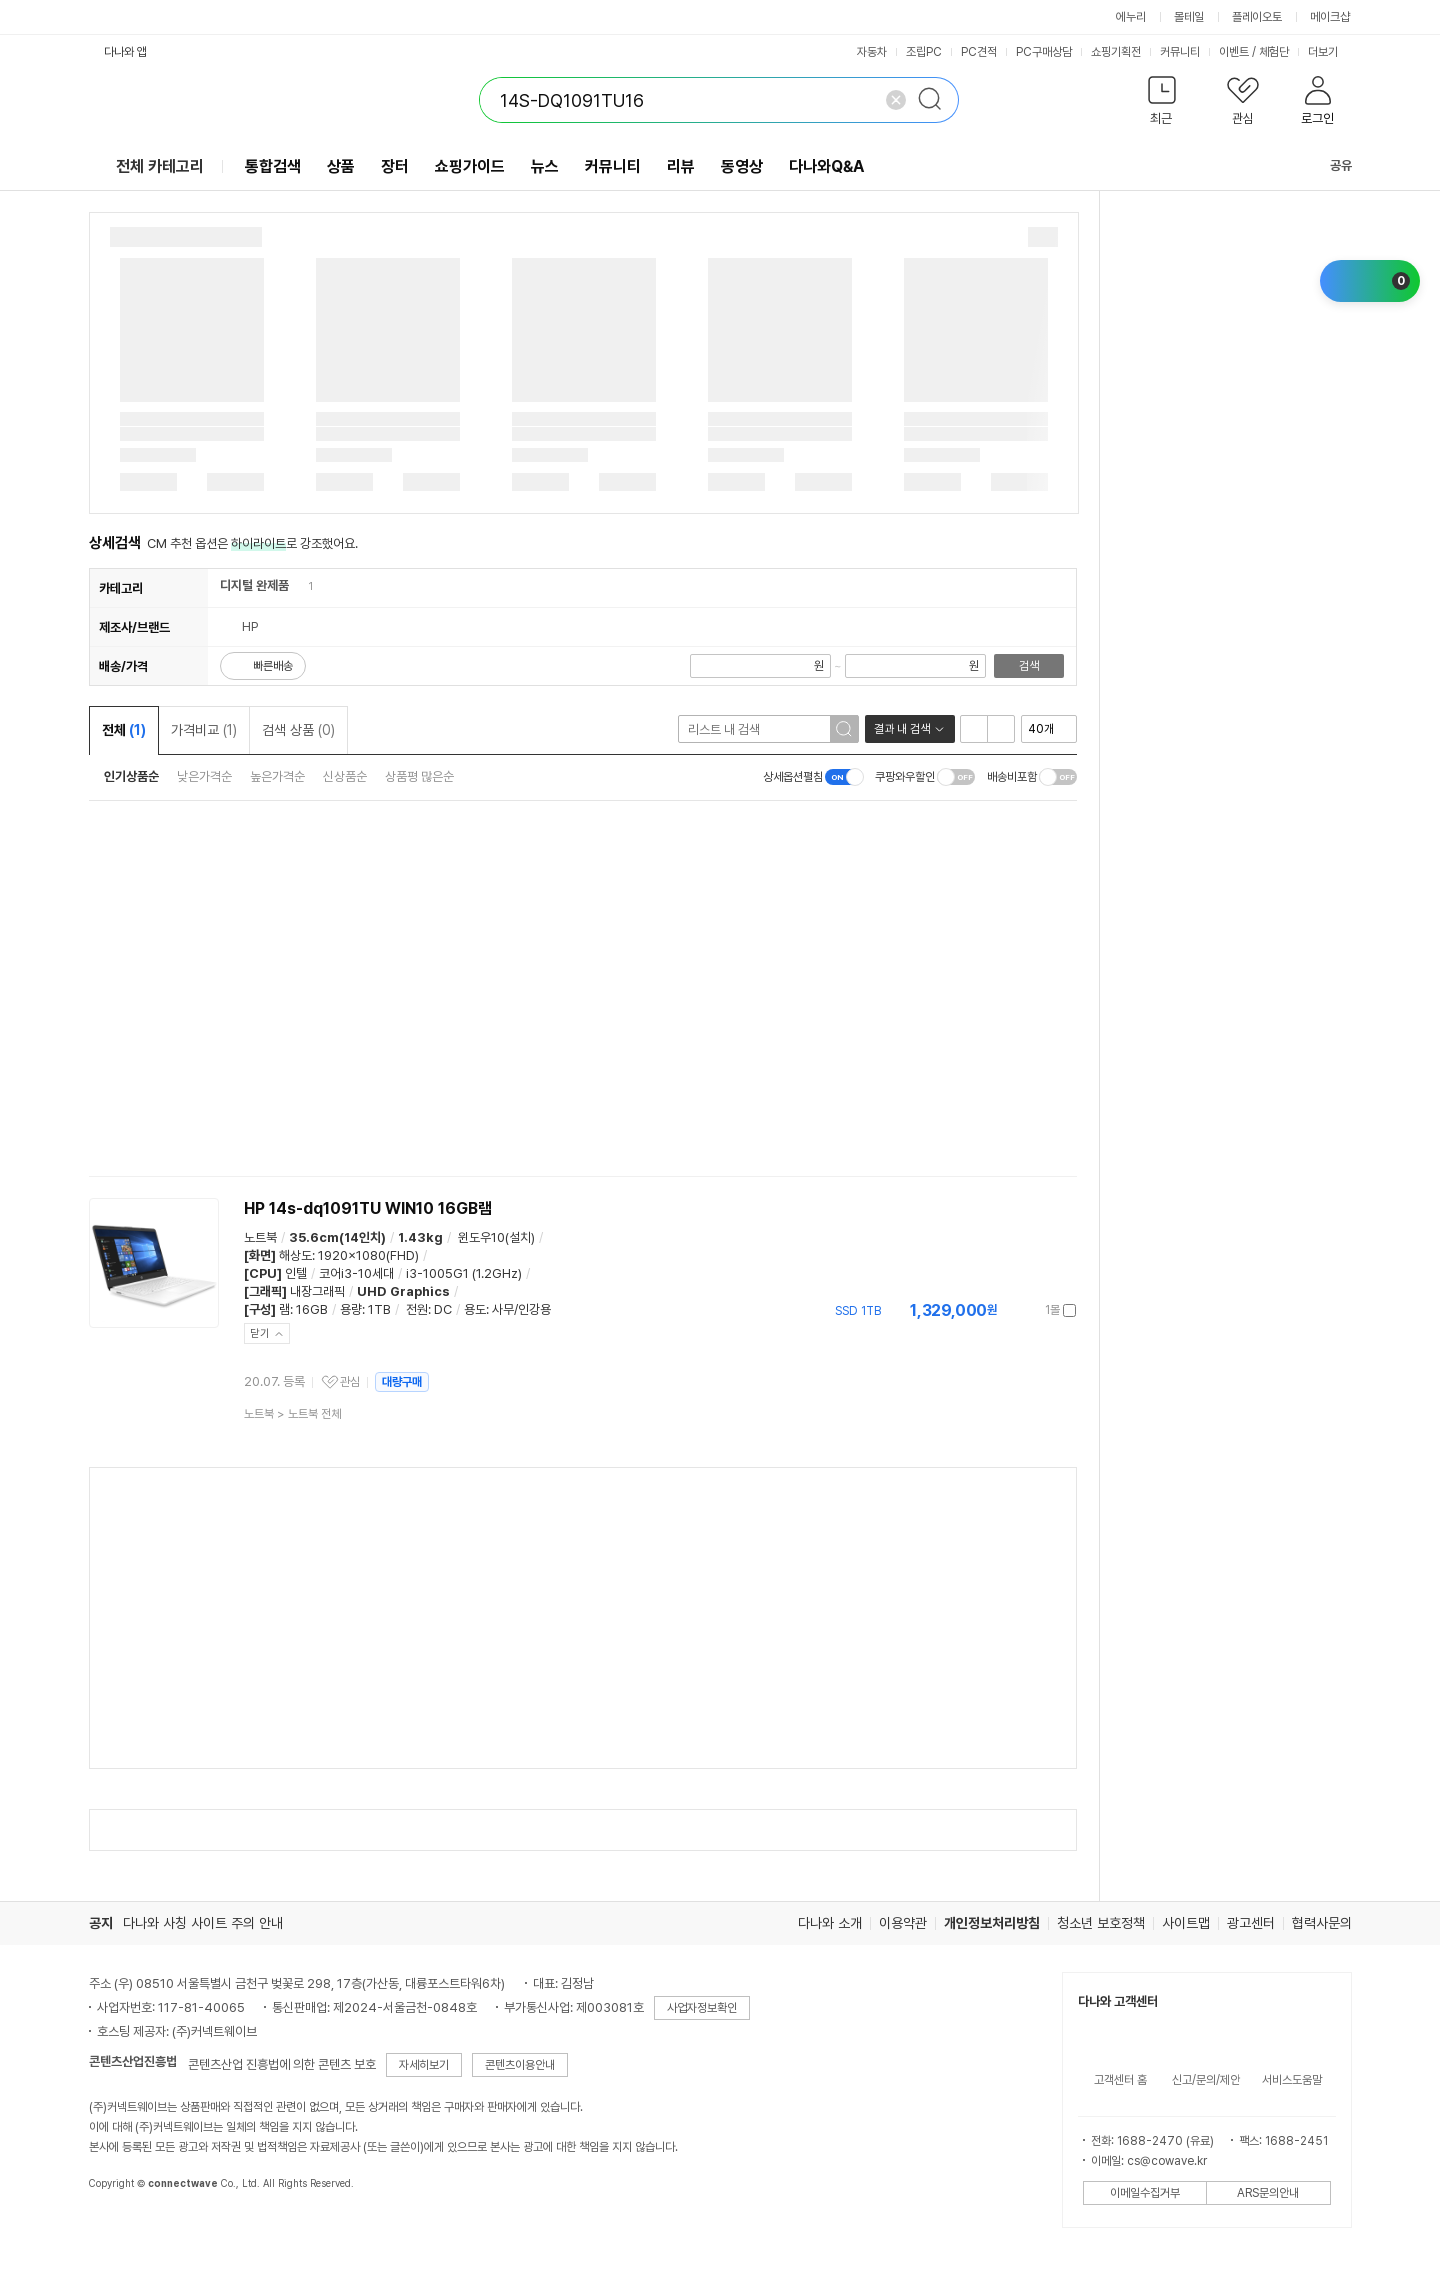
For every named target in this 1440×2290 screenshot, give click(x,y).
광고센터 (1251, 1923)
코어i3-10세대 (356, 1273)
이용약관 (903, 1923)
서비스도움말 (1292, 2080)
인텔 (296, 1273)
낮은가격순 (204, 776)
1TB (379, 1309)
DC (443, 1309)
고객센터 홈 (1120, 2080)
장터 (395, 166)
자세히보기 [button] (424, 2065)
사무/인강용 (521, 1309)
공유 (1329, 165)
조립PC (924, 52)
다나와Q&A (826, 166)
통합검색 (273, 166)
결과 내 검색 (902, 729)
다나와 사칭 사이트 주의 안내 (203, 1923)
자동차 (872, 52)
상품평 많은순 (419, 776)
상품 (341, 166)
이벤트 (1234, 52)
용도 (475, 1309)
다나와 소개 (830, 1923)
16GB (312, 1309)
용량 (351, 1309)
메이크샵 (1330, 17)
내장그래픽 (317, 1291)
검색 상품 (298, 730)
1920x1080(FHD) (368, 1255)
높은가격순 (277, 776)
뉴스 (545, 166)
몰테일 (1189, 17)
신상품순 (345, 776)
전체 (124, 730)
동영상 (742, 166)
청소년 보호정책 (1101, 1923)
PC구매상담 (1044, 52)
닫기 (260, 1333)
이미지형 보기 (1001, 729)
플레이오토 (1257, 17)
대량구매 (402, 1382)
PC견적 (979, 52)
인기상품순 (131, 776)
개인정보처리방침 (992, 1923)
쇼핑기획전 (1116, 52)
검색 (1029, 666)
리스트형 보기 (974, 729)
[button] (1162, 104)
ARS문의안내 (1268, 2193)
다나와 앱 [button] (125, 52)
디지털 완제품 (254, 585)
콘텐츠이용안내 (520, 2065)
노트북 (260, 1237)
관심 (350, 1382)
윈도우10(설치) (496, 1237)
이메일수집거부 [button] (1145, 2193)
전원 (417, 1309)
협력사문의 (1322, 1923)
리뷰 (681, 166)
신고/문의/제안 (1206, 2080)
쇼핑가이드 (470, 166)
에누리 (1131, 17)
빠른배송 (273, 666)
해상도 (295, 1255)
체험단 (1274, 52)
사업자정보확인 (702, 2008)
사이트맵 (1186, 1923)
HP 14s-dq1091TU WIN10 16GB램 (368, 1208)
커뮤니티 (1180, 52)
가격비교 (204, 730)
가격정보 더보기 (1006, 1310)
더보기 (1330, 52)
